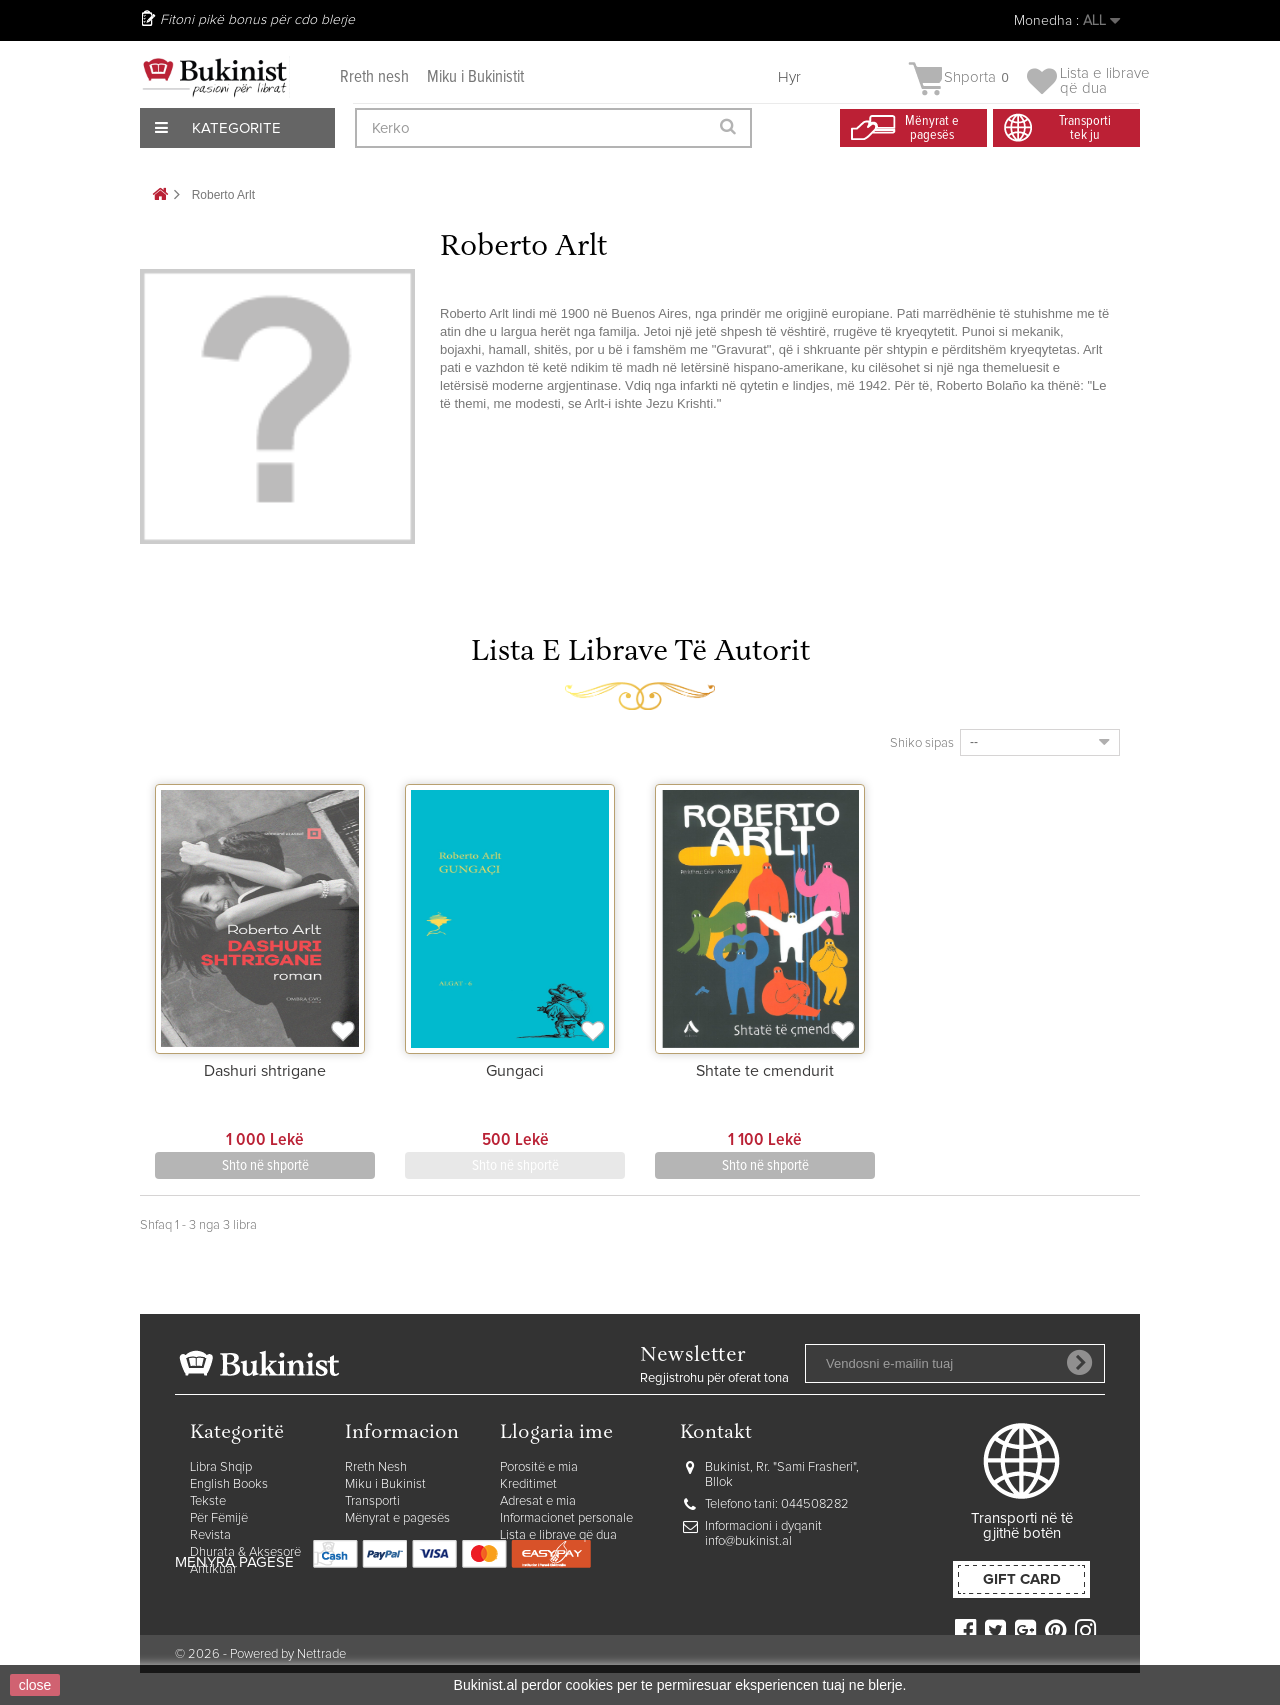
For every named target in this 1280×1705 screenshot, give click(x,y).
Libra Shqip (221, 1467)
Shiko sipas (922, 743)
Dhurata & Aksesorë (245, 1552)
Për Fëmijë (219, 1518)
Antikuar (213, 1569)
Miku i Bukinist (385, 1484)
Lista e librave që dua (558, 1535)
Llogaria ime (556, 1433)
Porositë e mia (539, 1467)
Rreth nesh (374, 77)
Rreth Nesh (376, 1467)
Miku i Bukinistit (475, 77)
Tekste (208, 1501)
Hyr (789, 77)
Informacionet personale (566, 1518)
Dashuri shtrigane (265, 1071)
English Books (229, 1484)
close (35, 1685)
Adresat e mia (538, 1501)
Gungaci (515, 1071)
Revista (210, 1535)
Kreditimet (528, 1484)
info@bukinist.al (748, 1541)
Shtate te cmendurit (765, 1071)
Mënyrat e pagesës (397, 1518)
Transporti (372, 1501)
